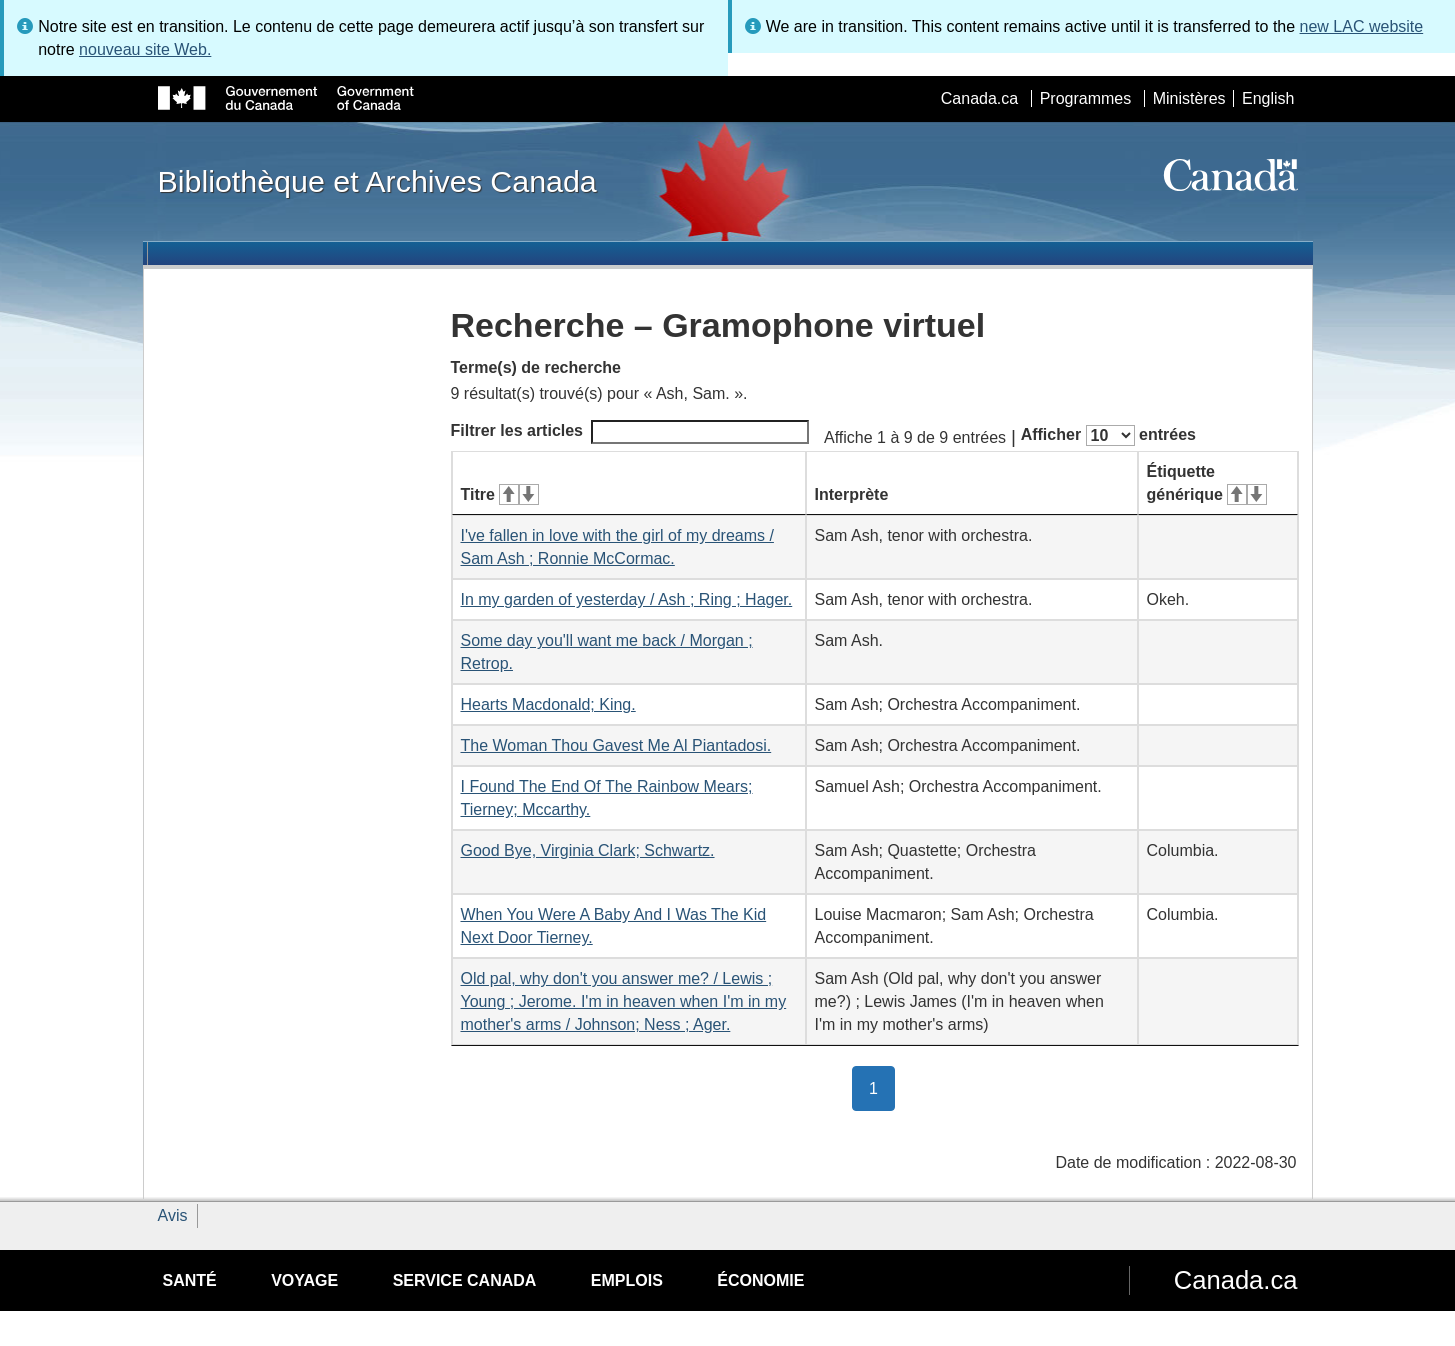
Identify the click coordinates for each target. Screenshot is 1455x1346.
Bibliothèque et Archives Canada (377, 181)
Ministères (1189, 98)
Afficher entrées (1108, 435)
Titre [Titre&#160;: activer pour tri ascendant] (500, 494)
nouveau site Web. (145, 49)
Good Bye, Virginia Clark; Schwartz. (588, 850)
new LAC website (1362, 26)
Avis (173, 1215)
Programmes (1086, 98)
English (1268, 98)
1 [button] (882, 1087)
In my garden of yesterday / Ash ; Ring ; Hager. (627, 599)
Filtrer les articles (630, 432)
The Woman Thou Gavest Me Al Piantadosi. (616, 745)
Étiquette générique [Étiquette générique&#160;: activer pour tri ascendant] (1207, 483)
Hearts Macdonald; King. (548, 704)
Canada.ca (979, 98)
